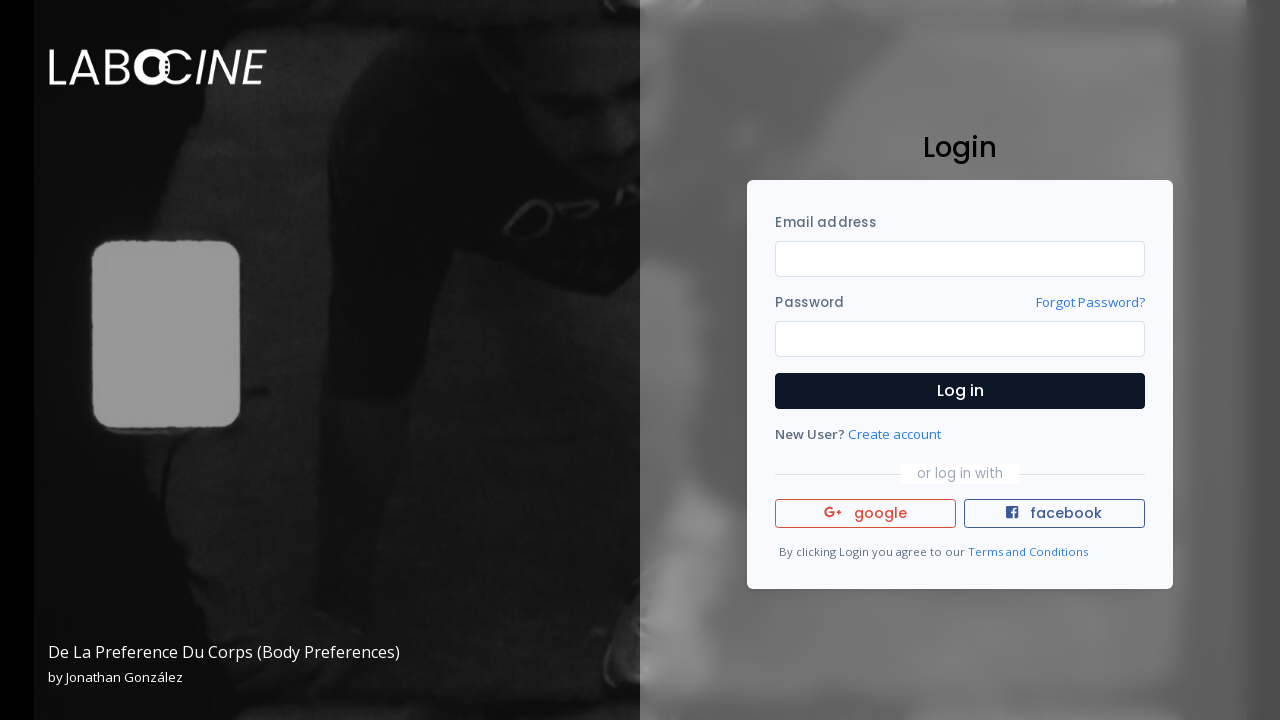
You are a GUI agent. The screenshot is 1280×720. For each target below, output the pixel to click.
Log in (960, 390)
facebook (1054, 513)
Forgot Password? (1090, 302)
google (865, 513)
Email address (825, 222)
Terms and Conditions (1028, 551)
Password (809, 302)
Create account (894, 434)
